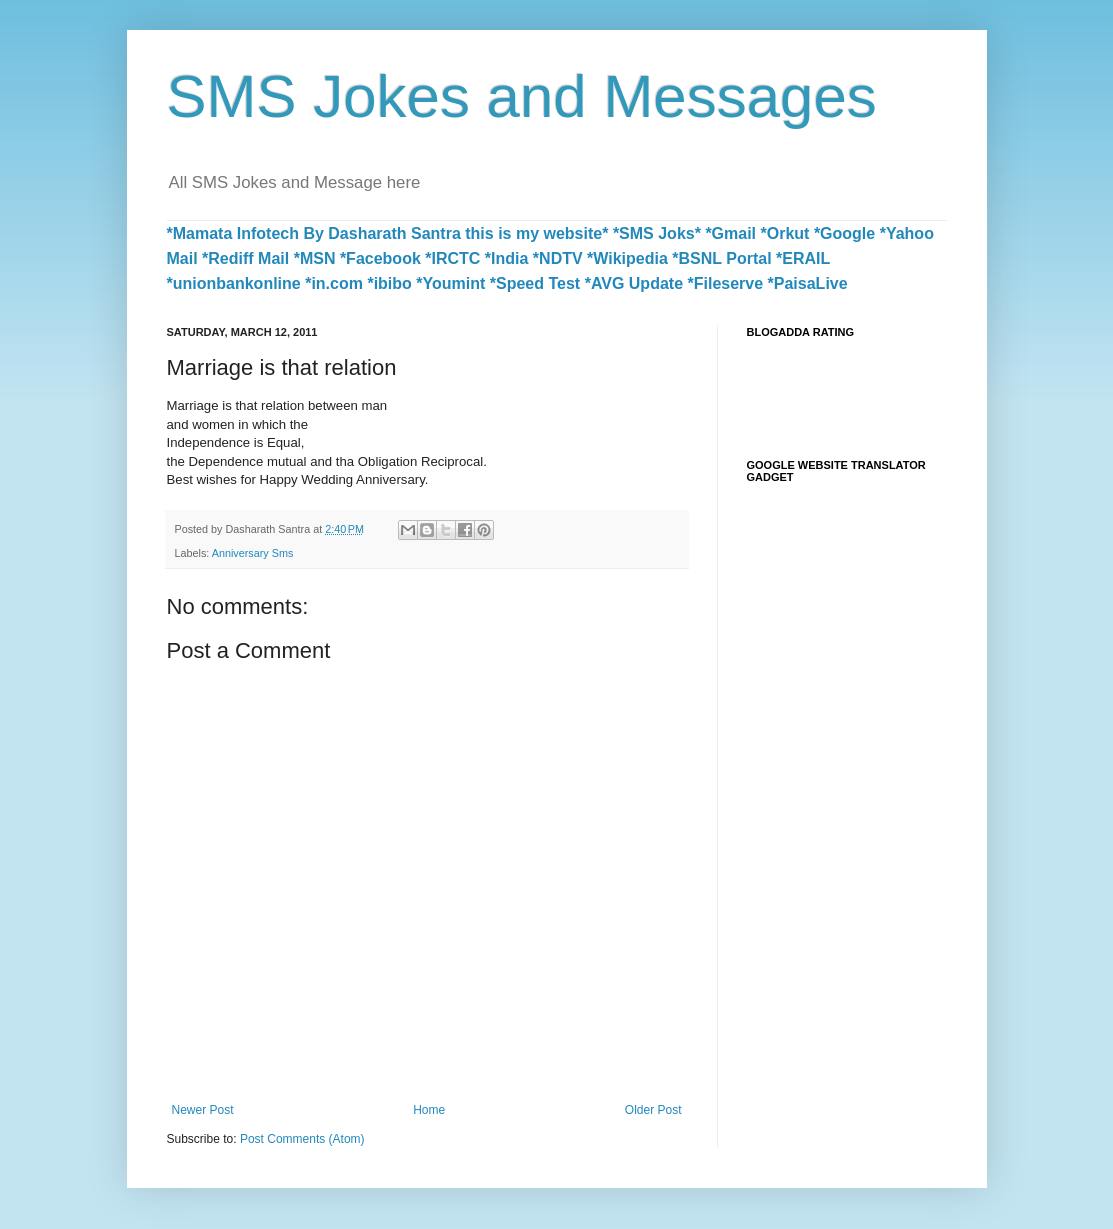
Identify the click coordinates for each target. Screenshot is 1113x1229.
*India (507, 258)
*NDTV (558, 258)
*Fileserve (726, 283)
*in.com (334, 283)
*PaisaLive (808, 283)
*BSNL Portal (721, 258)
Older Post (653, 1110)
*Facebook (380, 258)
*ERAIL (803, 258)
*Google (844, 233)
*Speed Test (535, 283)
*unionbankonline (234, 283)
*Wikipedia (627, 258)
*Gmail (730, 233)
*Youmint (450, 283)
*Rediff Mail (245, 258)
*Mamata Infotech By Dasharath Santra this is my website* (388, 233)
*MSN (315, 258)
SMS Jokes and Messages (522, 96)
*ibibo (389, 283)
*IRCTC (452, 258)
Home (429, 1110)
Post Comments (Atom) (302, 1139)
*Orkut (785, 233)
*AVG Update (634, 283)
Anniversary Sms (253, 553)
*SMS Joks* (657, 233)
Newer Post (203, 1110)
